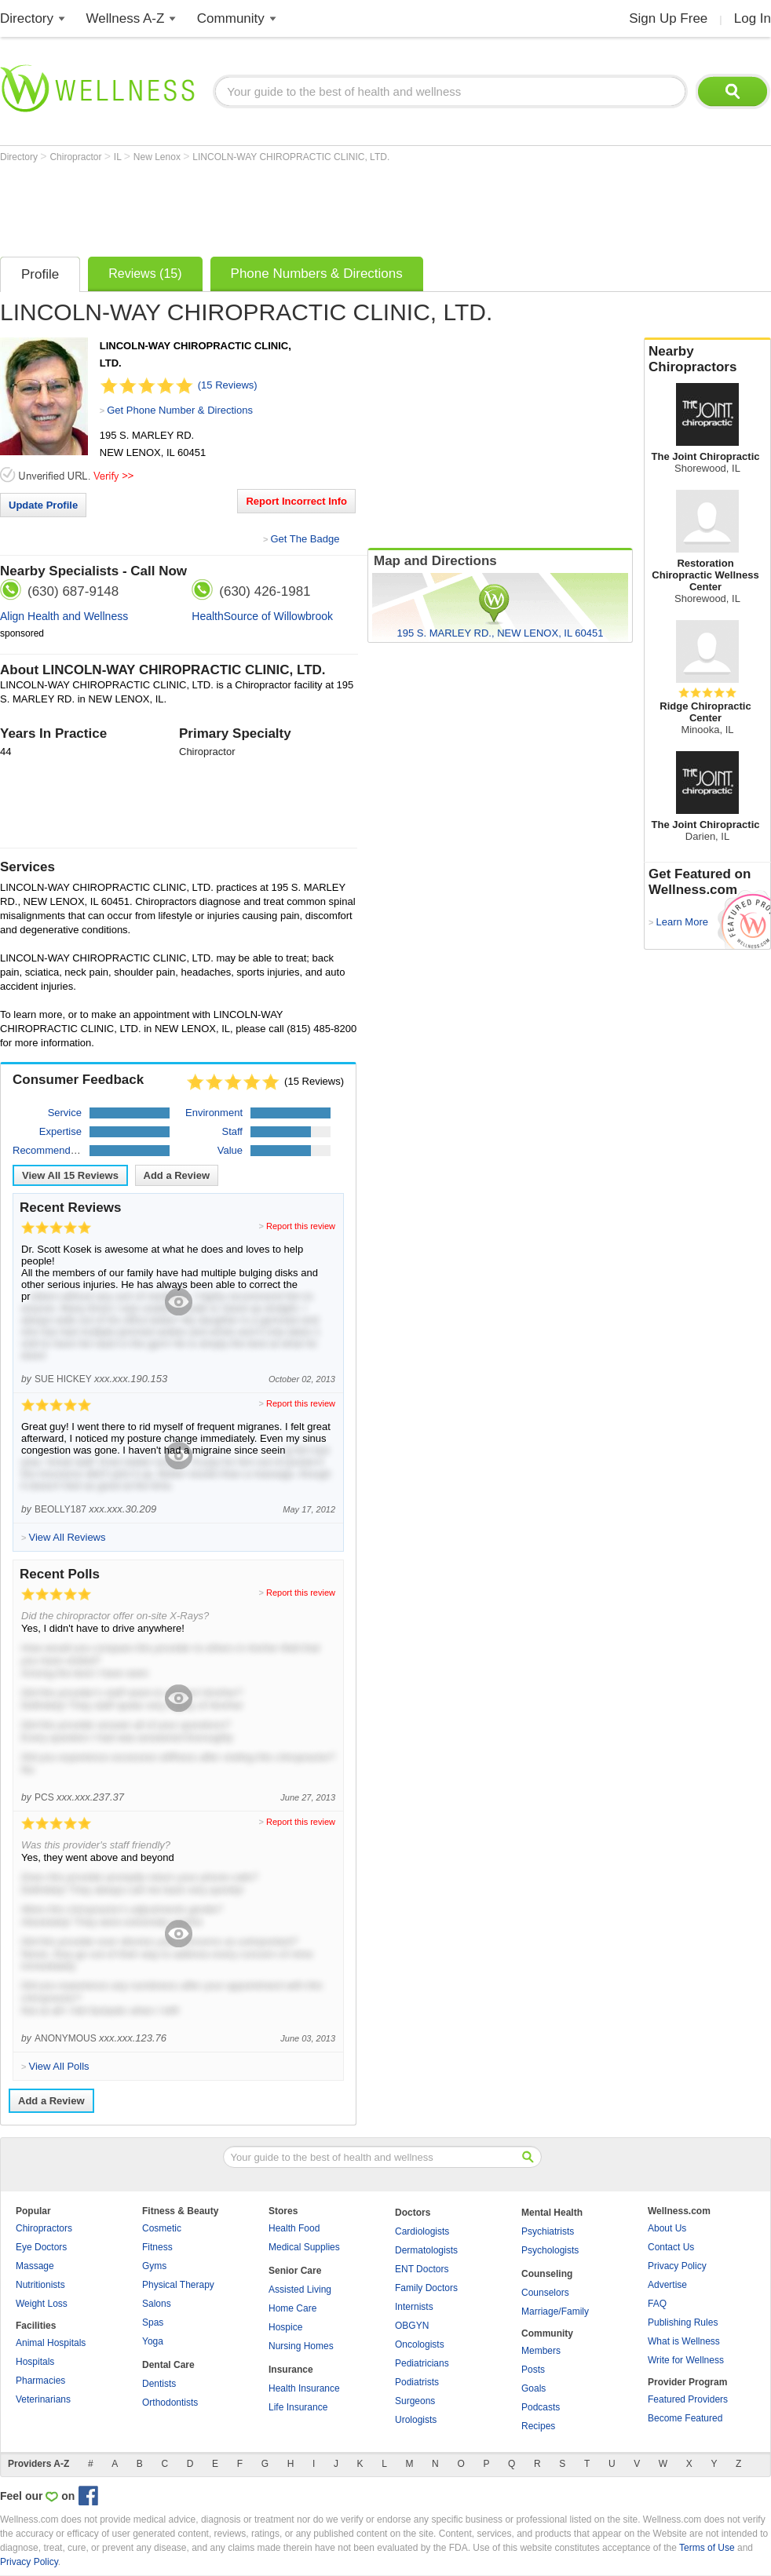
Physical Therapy (178, 2284)
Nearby (707, 359)
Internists (414, 2306)
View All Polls (58, 2066)
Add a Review (177, 1175)
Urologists (416, 2419)
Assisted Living (300, 2289)
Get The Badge (304, 539)
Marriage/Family (555, 2311)
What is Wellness (684, 2341)
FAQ (657, 2303)
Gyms (154, 2265)
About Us (667, 2228)
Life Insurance (298, 2407)
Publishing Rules (683, 2322)
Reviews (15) (144, 273)
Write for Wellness (686, 2360)
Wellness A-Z (125, 18)
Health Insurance (304, 2388)
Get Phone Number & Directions (180, 410)
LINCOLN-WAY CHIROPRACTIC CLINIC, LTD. (290, 156)
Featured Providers (688, 2399)
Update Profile (43, 505)
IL (119, 156)
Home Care (292, 2308)
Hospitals (35, 2361)
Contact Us (671, 2247)
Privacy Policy (677, 2265)
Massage (35, 2265)
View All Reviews (70, 1175)
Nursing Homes (301, 2346)
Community (231, 18)
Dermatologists (426, 2250)
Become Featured (685, 2418)
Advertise (667, 2284)
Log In (752, 18)
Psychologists (550, 2250)
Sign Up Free (668, 18)
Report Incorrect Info (296, 501)
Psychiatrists (547, 2231)
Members (541, 2350)
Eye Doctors (41, 2247)
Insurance (291, 2369)
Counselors (545, 2292)
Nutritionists (40, 2284)
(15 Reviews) (228, 385)
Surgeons (415, 2400)
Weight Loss (42, 2303)
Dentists (159, 2383)
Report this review (300, 1226)
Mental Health (552, 2212)
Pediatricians (422, 2363)
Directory (26, 18)
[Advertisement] (286, 205)
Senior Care (295, 2270)
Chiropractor (76, 156)
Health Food (294, 2228)
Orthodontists (170, 2402)
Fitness (157, 2247)
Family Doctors (426, 2287)
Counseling (546, 2273)
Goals (533, 2388)
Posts (533, 2369)
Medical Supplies (304, 2247)
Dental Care (168, 2364)
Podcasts (540, 2407)
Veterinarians (43, 2399)
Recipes (538, 2426)
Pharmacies (40, 2380)
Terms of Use (707, 2547)
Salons (156, 2303)
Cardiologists (422, 2231)
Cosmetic (161, 2228)
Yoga (152, 2341)
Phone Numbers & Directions (317, 273)
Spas (152, 2322)
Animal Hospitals (51, 2342)
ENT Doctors (421, 2269)
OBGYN (412, 2325)
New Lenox (158, 156)
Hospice (285, 2327)
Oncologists (419, 2344)
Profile (40, 274)
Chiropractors (44, 2228)
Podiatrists (417, 2382)
